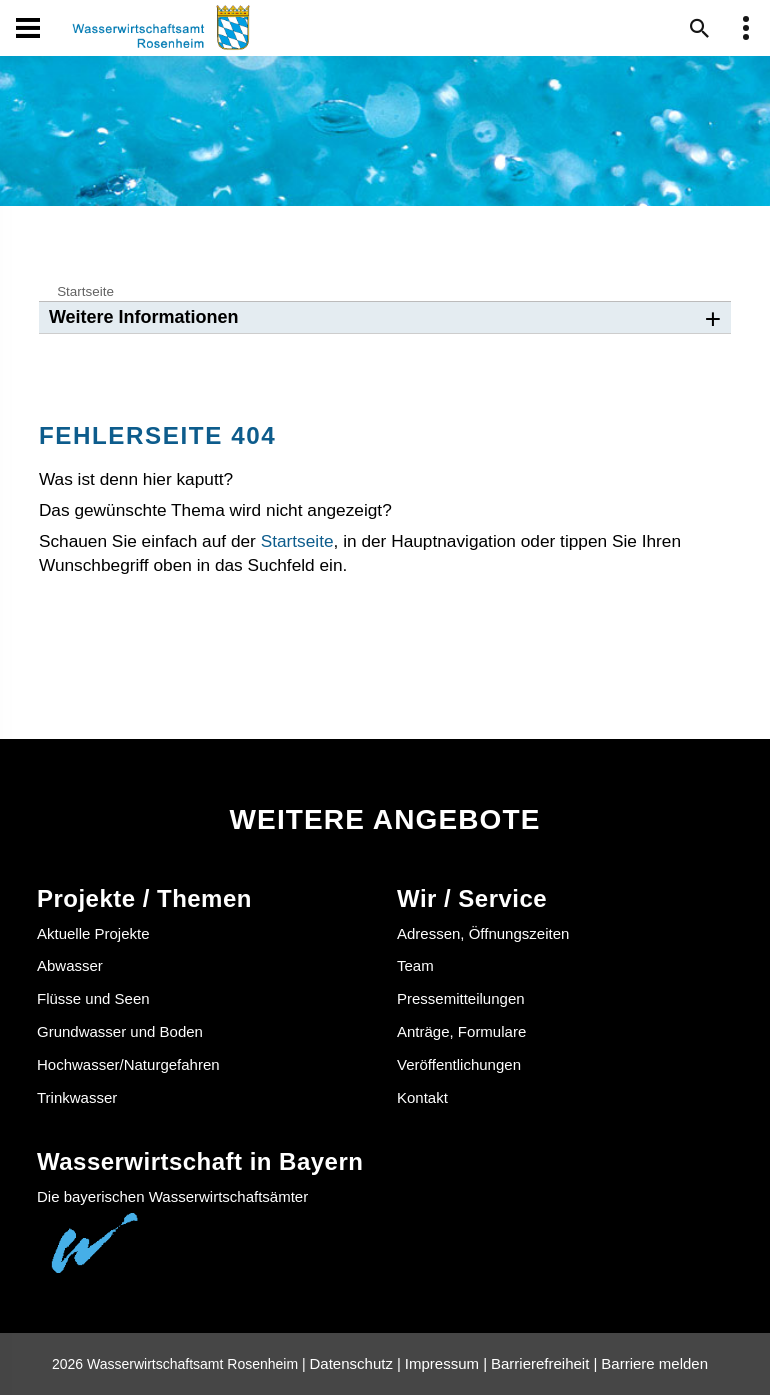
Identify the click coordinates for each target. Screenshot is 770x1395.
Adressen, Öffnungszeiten (483, 933)
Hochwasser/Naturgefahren (128, 1064)
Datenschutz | (355, 1363)
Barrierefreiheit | (544, 1363)
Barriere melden (654, 1363)
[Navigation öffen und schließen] (28, 28)
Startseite (85, 291)
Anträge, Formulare (461, 1031)
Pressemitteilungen (461, 998)
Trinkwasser (77, 1097)
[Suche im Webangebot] (700, 28)
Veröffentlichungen (459, 1064)
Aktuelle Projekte (93, 933)
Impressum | (446, 1363)
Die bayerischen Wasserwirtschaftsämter (172, 1196)
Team (415, 965)
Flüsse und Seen (93, 998)
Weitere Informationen (144, 317)
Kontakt (422, 1097)
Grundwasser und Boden (120, 1031)
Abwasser (70, 965)
